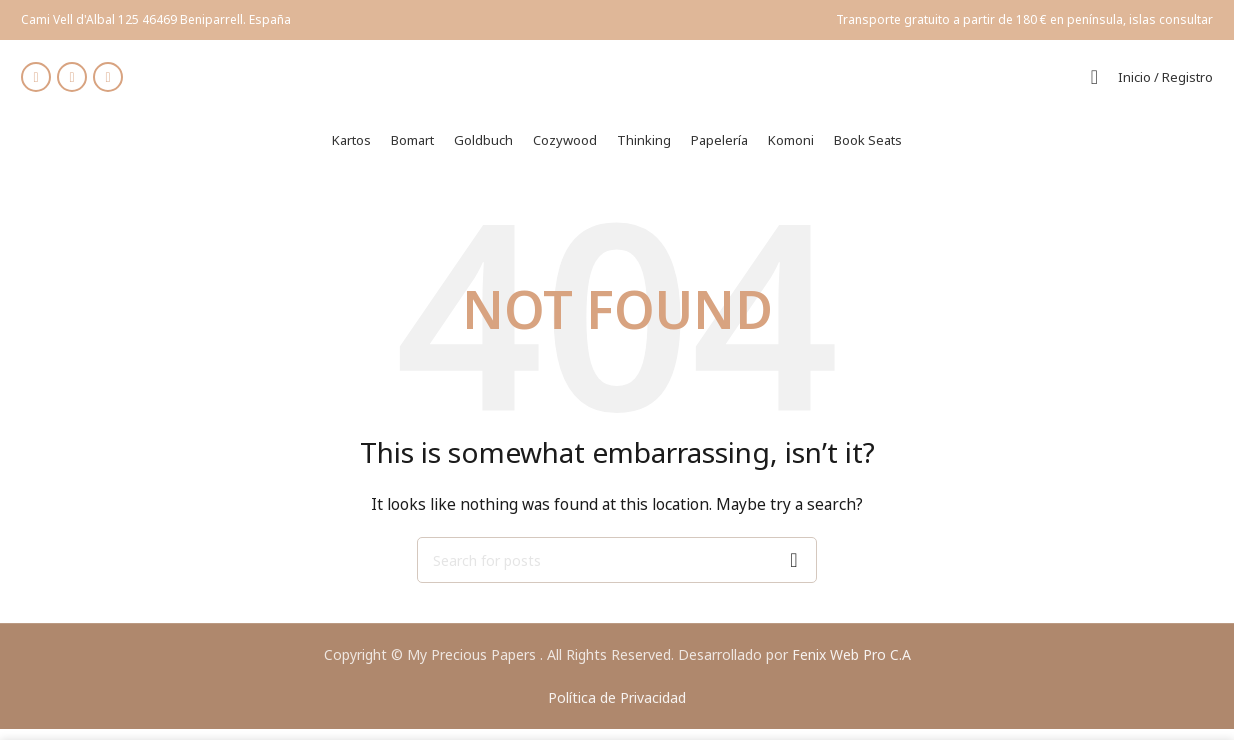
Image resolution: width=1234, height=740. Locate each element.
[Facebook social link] (36, 83)
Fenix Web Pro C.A (851, 665)
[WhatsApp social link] (108, 83)
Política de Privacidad (617, 708)
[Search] (1094, 83)
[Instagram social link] (72, 83)
